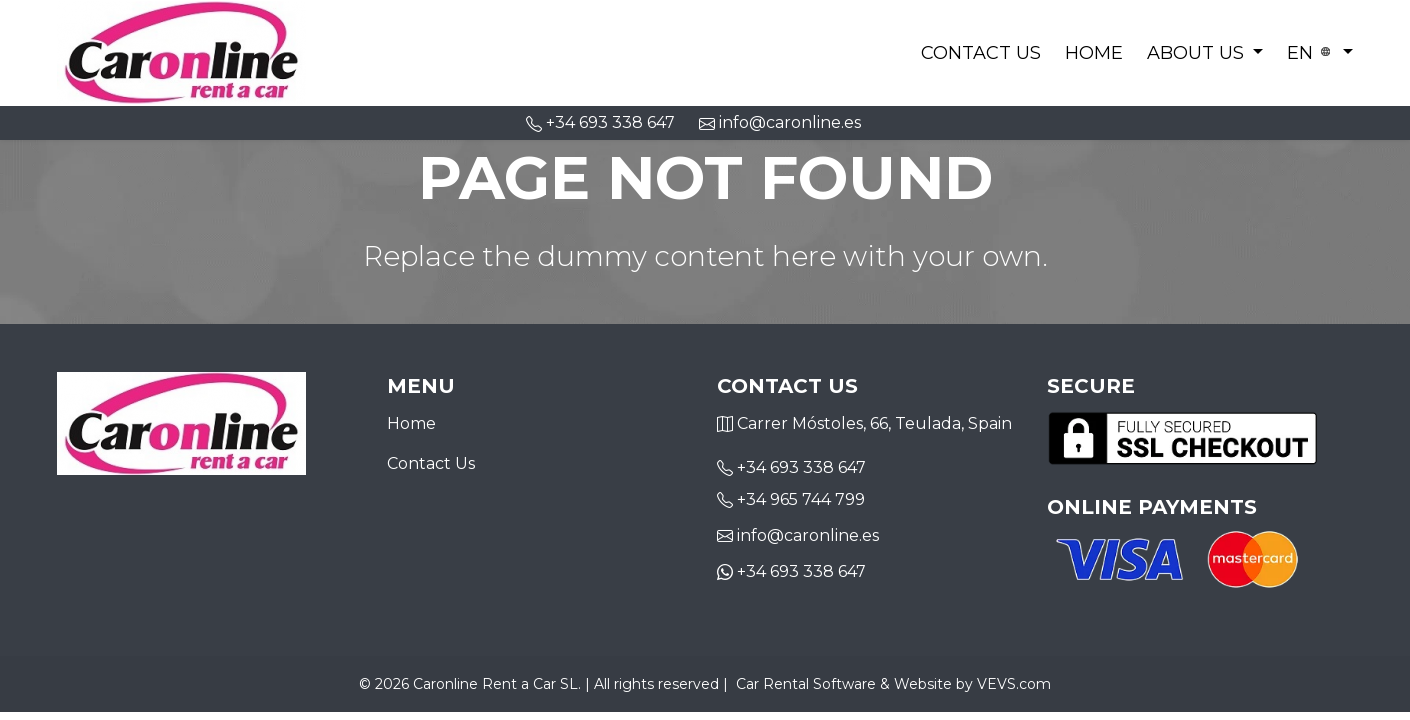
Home (1094, 53)
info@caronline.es (780, 122)
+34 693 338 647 (801, 467)
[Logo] (182, 51)
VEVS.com (1014, 684)
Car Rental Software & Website (844, 684)
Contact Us (981, 53)
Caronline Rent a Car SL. (497, 684)
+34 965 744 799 (801, 499)
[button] (1205, 53)
